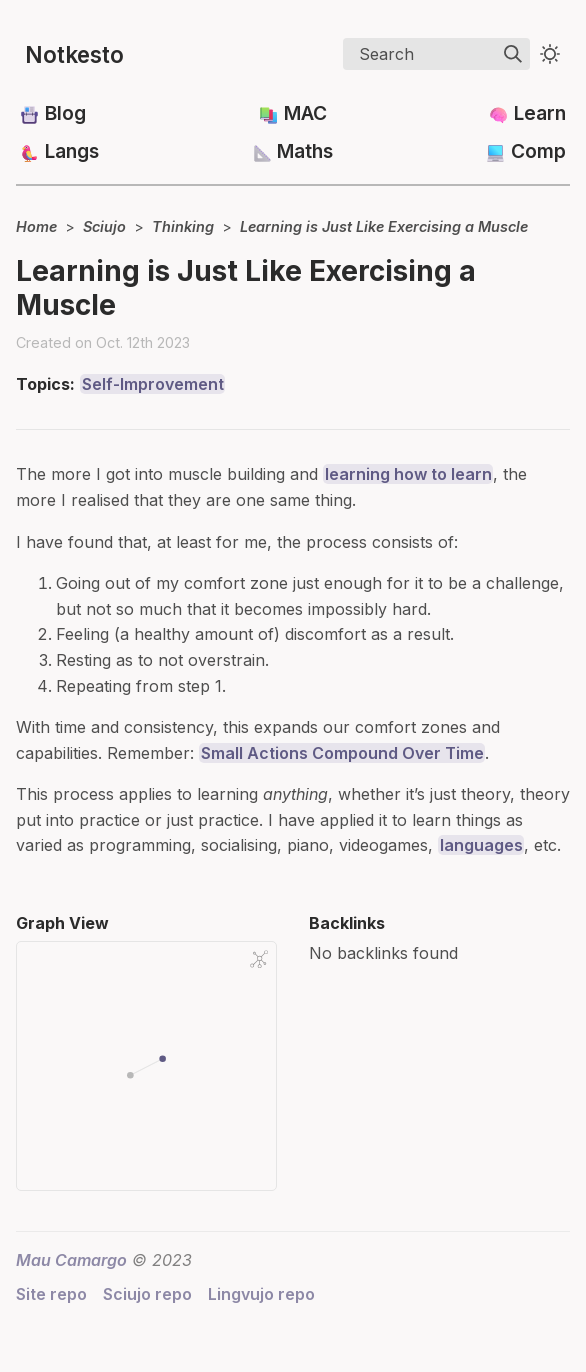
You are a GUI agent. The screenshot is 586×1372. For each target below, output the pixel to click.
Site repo (51, 1294)
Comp (538, 151)
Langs (72, 151)
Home (36, 226)
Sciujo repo (147, 1294)
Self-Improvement (153, 384)
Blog (65, 113)
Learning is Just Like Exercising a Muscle (384, 226)
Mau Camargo (71, 1260)
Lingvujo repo (261, 1294)
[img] (513, 54)
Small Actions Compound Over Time (342, 753)
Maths (305, 151)
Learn (540, 113)
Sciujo (104, 226)
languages (481, 845)
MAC (305, 113)
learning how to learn (408, 474)
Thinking (183, 226)
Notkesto (74, 54)
